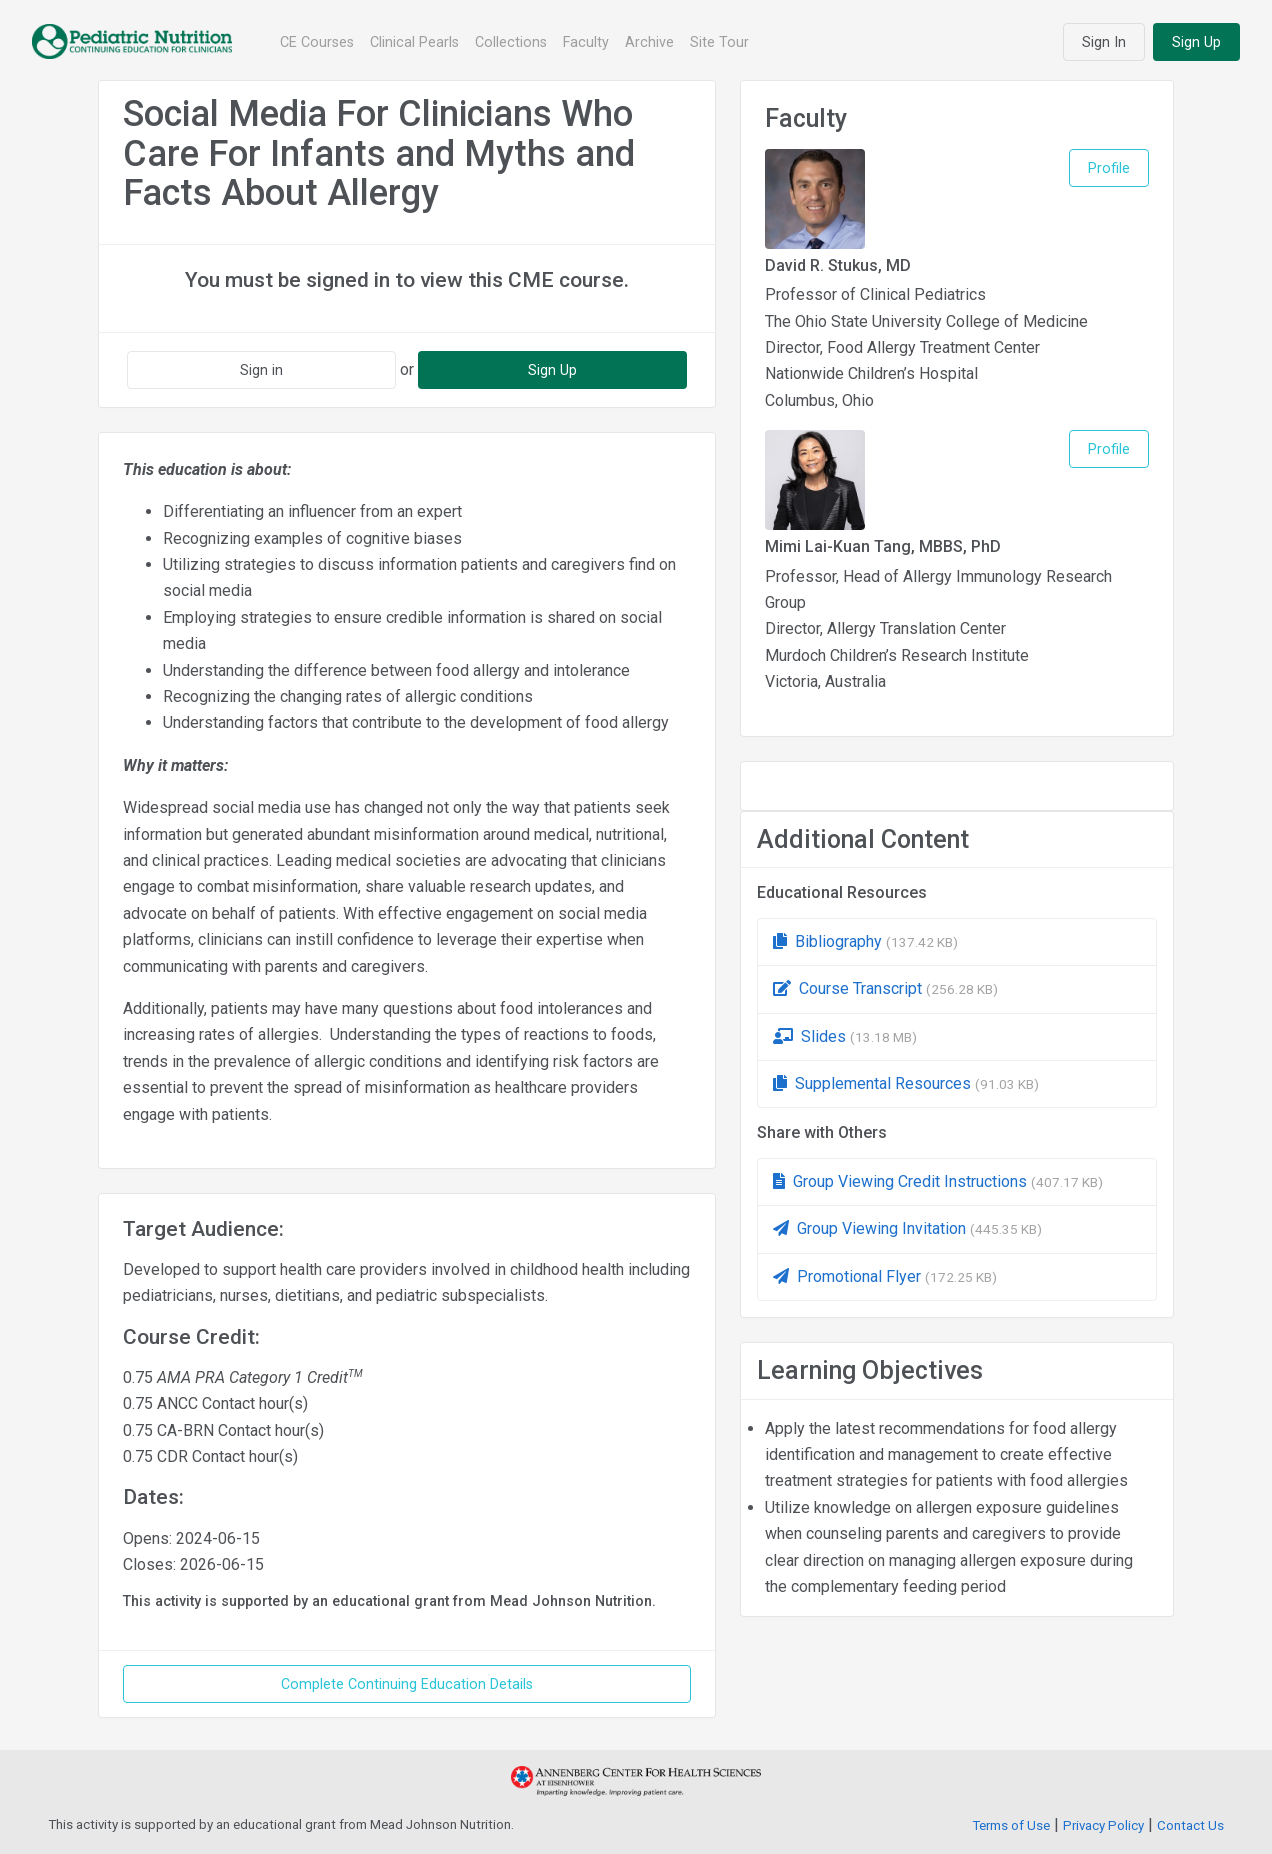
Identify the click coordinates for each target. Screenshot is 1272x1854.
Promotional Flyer (885, 1276)
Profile (1109, 168)
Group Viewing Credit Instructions (938, 1181)
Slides (845, 1036)
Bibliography (865, 941)
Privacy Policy (1103, 1825)
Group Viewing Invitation (907, 1228)
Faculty (586, 42)
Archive (649, 42)
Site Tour (719, 42)
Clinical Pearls (414, 42)
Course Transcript (885, 988)
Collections (511, 42)
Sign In (1104, 42)
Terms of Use (1011, 1825)
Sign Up (1196, 42)
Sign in (261, 370)
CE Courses (317, 42)
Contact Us (1190, 1825)
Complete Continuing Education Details (407, 1684)
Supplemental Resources (906, 1083)
